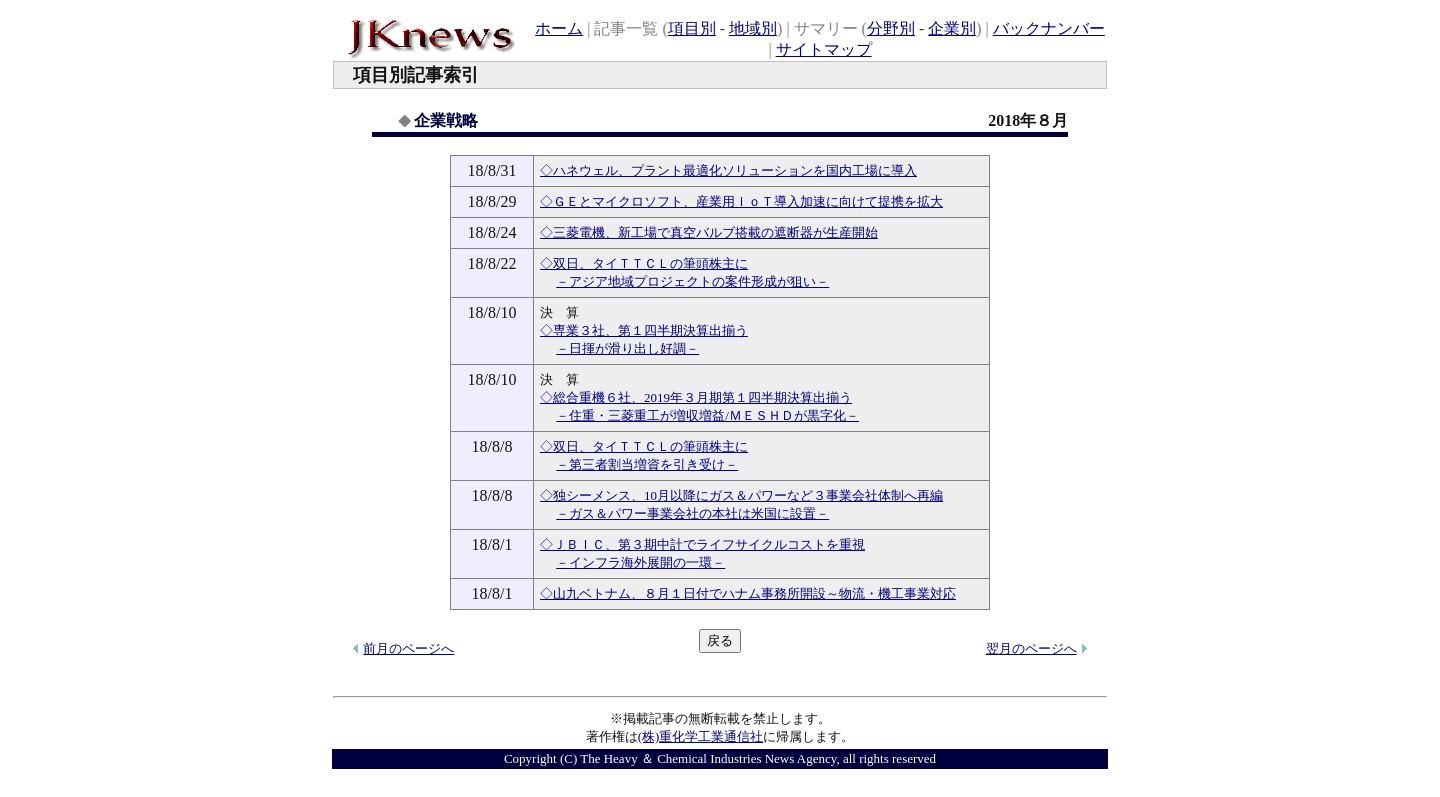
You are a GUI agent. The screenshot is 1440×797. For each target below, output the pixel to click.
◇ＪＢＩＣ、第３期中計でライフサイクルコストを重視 (702, 544)
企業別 (952, 28)
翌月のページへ (1031, 648)
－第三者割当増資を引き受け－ (647, 464)
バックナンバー (1049, 28)
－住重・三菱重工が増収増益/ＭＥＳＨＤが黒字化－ (707, 415)
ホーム (559, 28)
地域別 (753, 28)
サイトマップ (824, 49)
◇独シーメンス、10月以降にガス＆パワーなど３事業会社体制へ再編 (741, 495)
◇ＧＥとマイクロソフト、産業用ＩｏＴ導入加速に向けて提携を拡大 (741, 201)
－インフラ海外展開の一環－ (640, 562)
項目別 (692, 28)
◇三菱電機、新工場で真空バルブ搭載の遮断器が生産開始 (709, 232)
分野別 (891, 28)
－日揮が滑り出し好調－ (627, 348)
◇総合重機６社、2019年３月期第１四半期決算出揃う (696, 397)
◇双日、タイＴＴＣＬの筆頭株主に (644, 263)
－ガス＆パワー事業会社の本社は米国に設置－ (692, 513)
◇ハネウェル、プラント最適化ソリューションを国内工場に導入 (728, 170)
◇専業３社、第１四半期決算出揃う (644, 330)
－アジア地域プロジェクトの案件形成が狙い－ (692, 281)
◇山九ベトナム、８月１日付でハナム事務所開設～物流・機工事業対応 (748, 593)
